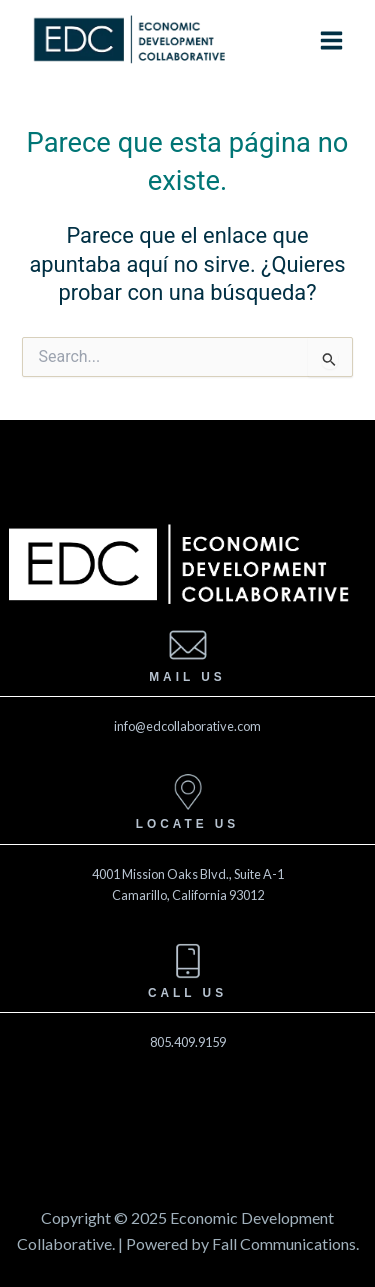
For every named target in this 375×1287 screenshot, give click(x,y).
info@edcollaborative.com (187, 726)
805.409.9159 (188, 1042)
